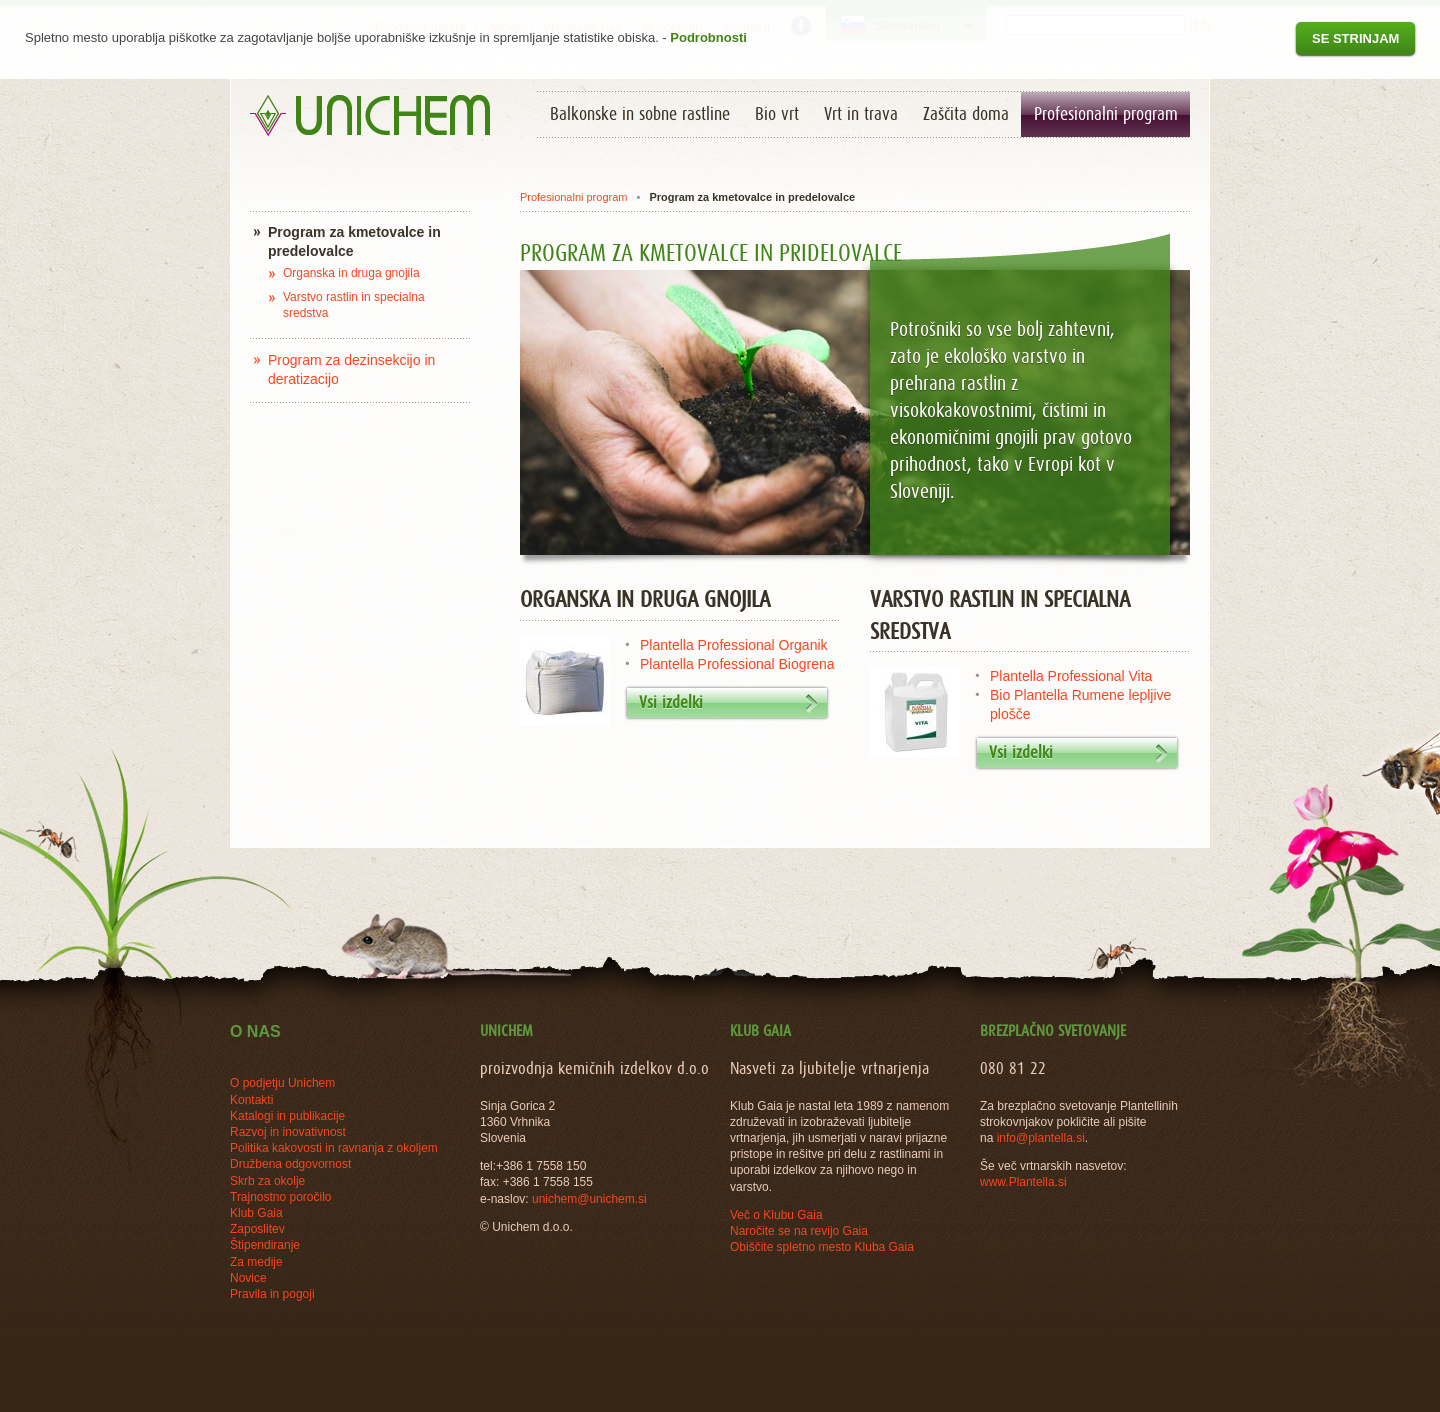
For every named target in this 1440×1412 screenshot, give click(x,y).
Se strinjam (1355, 38)
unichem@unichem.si (589, 1199)
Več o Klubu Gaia (776, 1215)
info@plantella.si (1041, 1138)
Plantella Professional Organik (734, 645)
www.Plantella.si (1023, 1182)
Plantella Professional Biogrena (737, 664)
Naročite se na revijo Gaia (799, 1231)
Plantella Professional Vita (1071, 676)
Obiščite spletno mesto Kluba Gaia (822, 1247)
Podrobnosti (708, 37)
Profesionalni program (573, 197)
